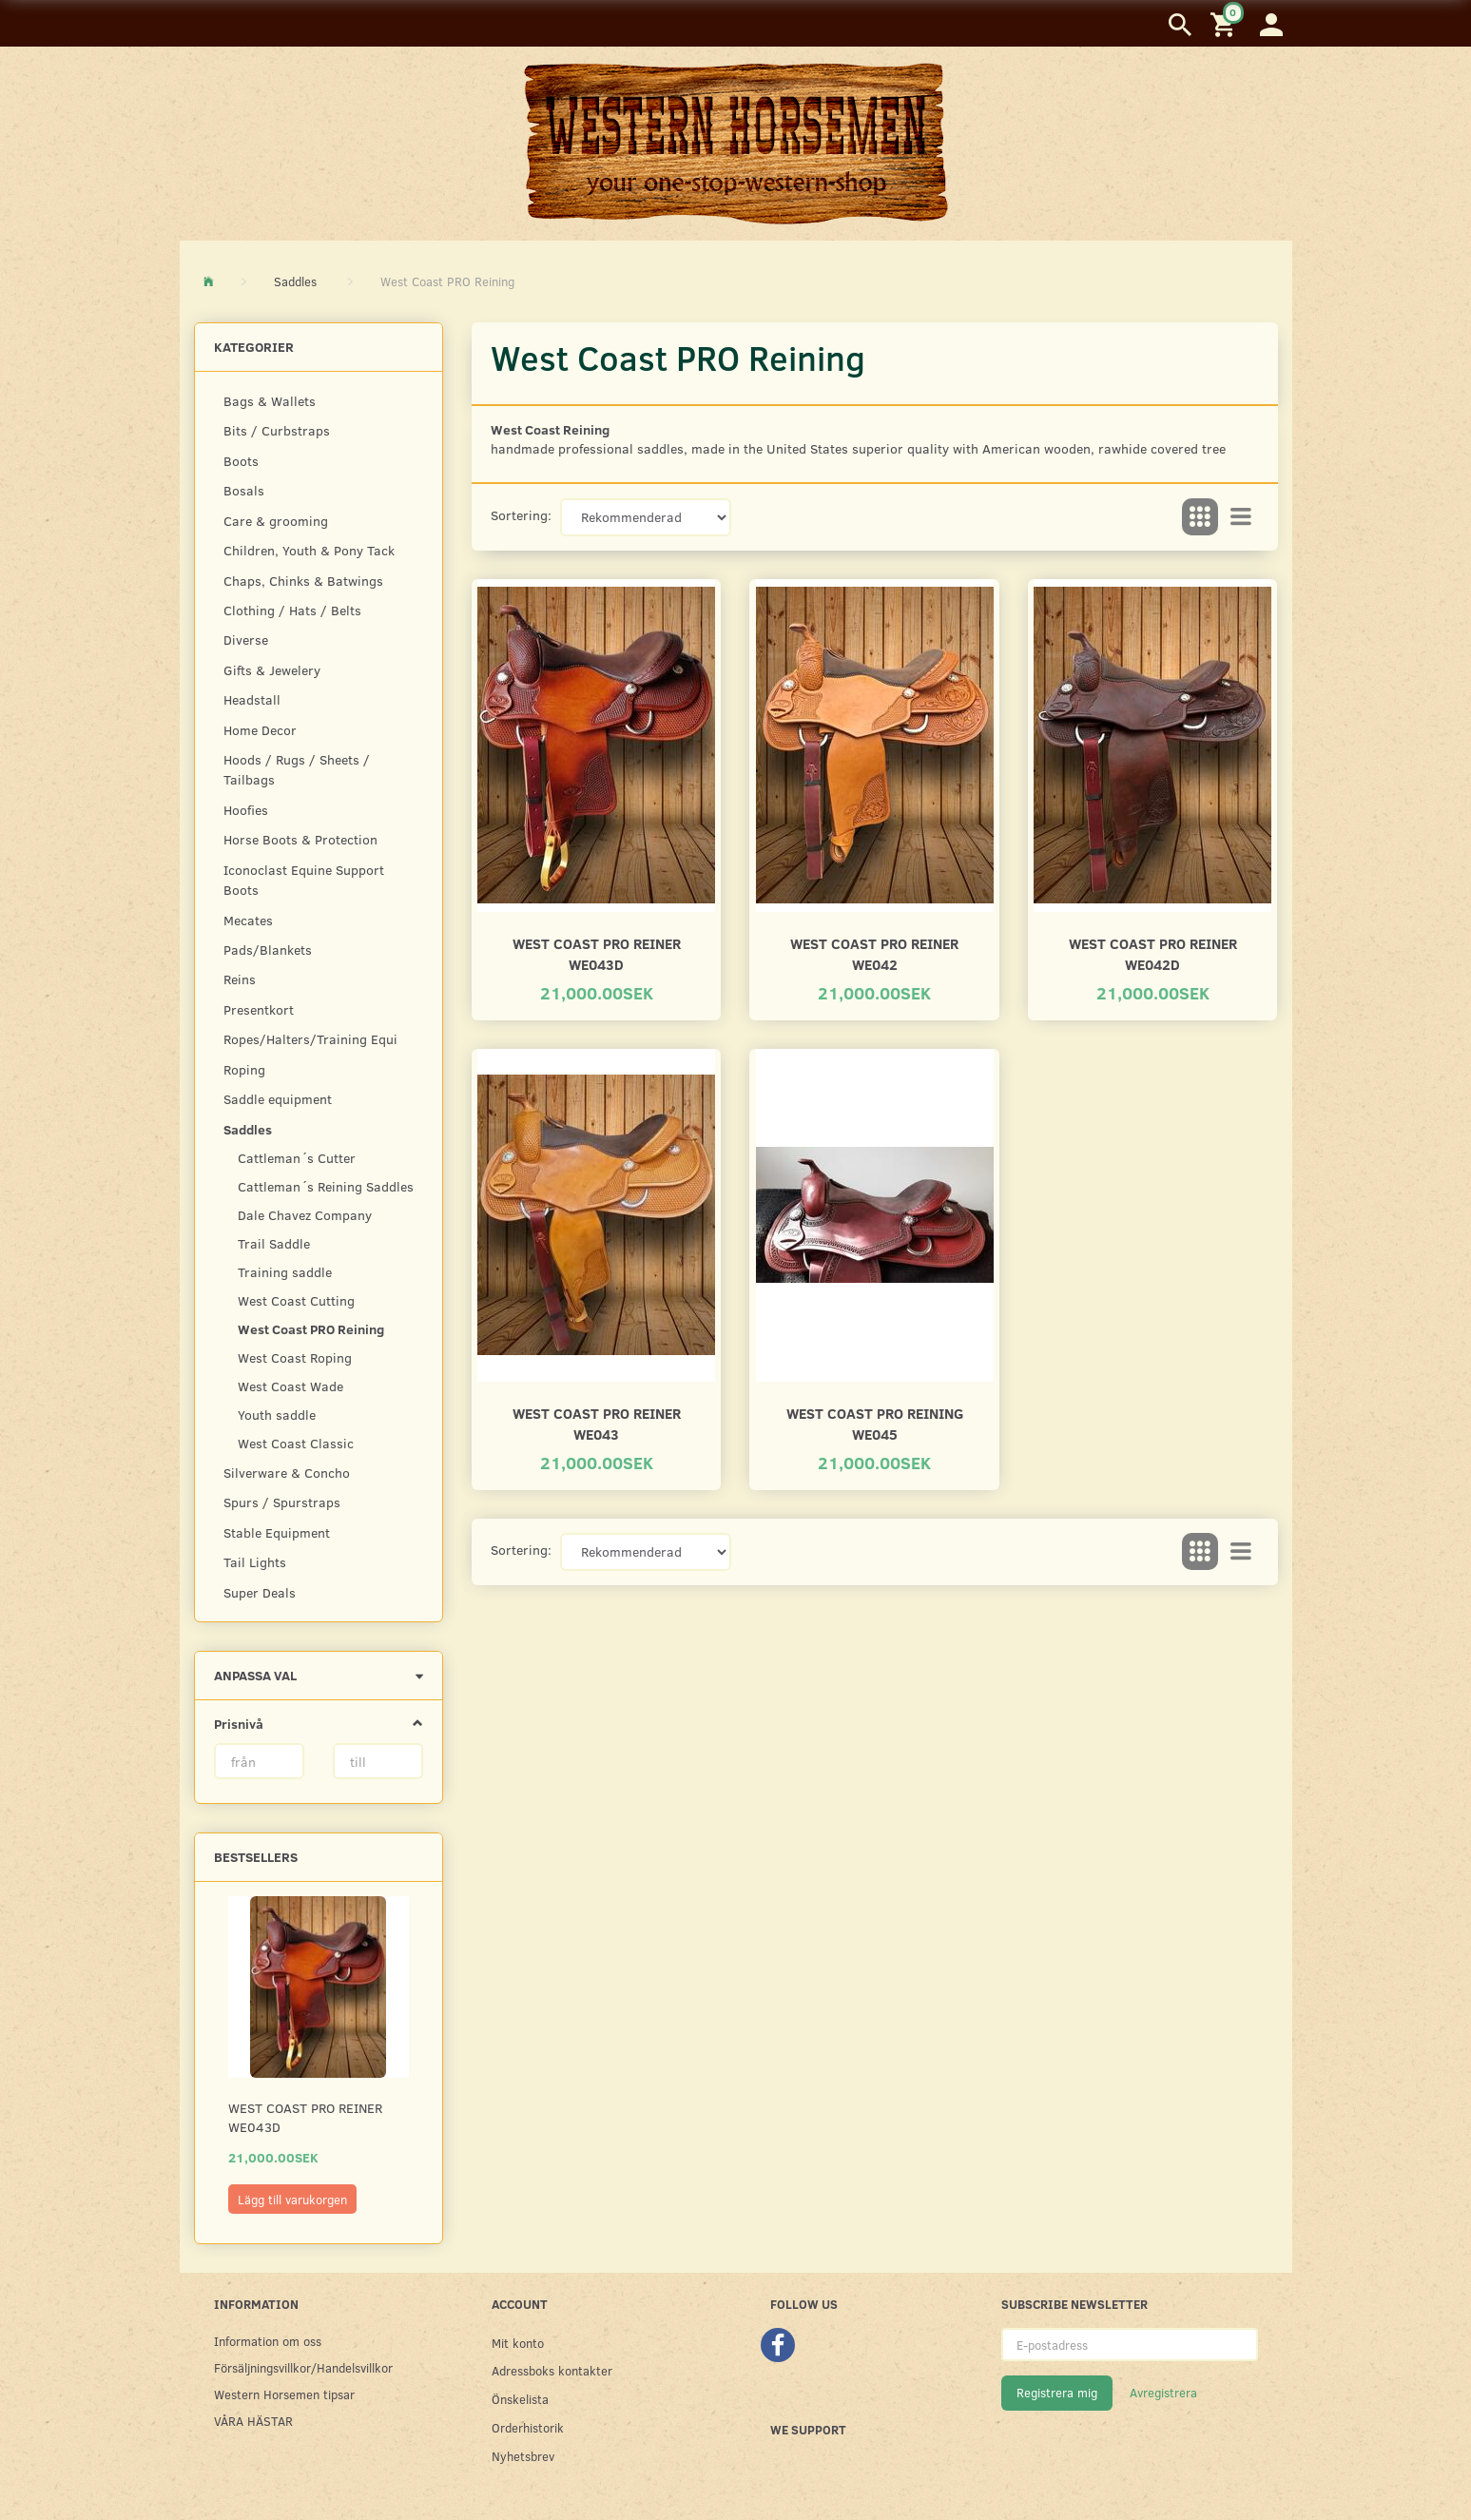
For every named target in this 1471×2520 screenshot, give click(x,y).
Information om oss (267, 2341)
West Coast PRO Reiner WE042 (874, 953)
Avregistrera (1163, 2392)
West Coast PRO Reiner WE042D (1153, 953)
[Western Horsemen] (736, 142)
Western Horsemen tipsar (284, 2394)
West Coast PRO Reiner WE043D (305, 2117)
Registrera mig (1056, 2392)
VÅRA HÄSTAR (253, 2421)
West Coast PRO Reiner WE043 (597, 1423)
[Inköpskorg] (1225, 23)
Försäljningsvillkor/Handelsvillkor (303, 2367)
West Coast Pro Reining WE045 (874, 1423)
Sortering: (521, 515)
